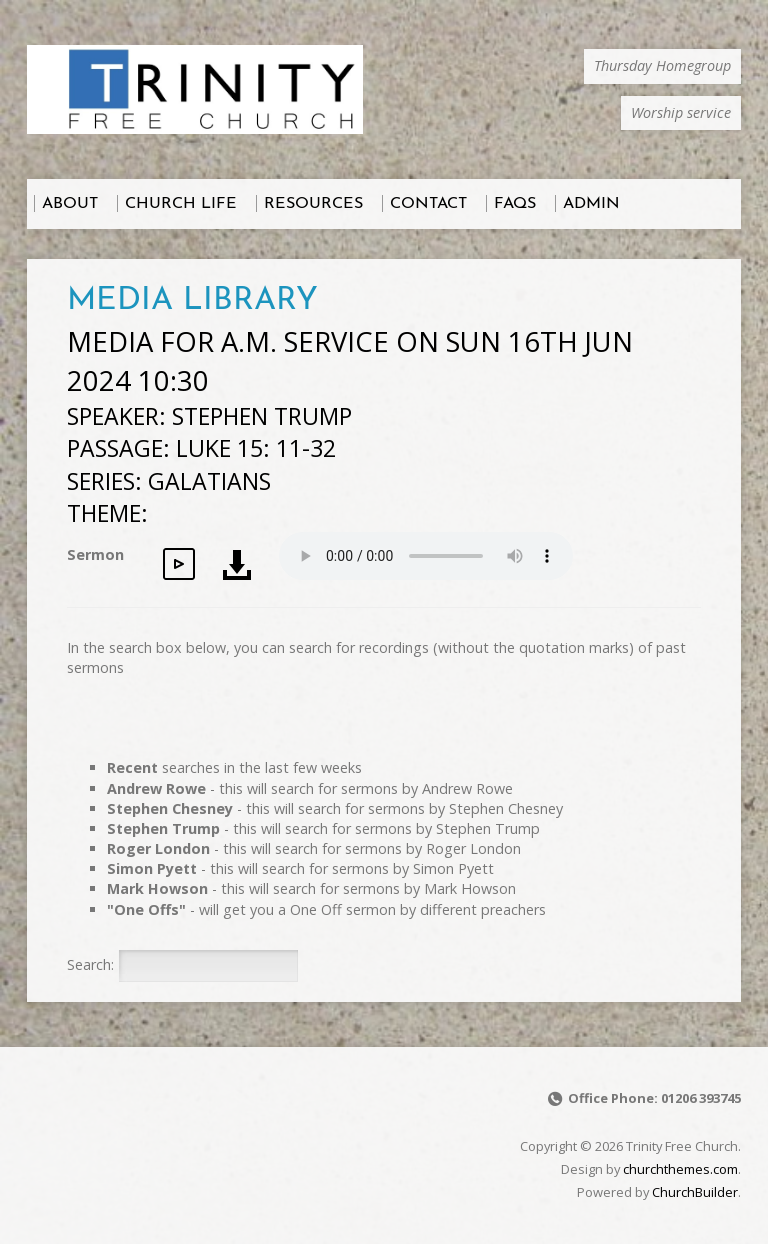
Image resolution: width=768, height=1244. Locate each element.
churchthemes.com (680, 1169)
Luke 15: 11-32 (256, 448)
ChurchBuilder (695, 1192)
